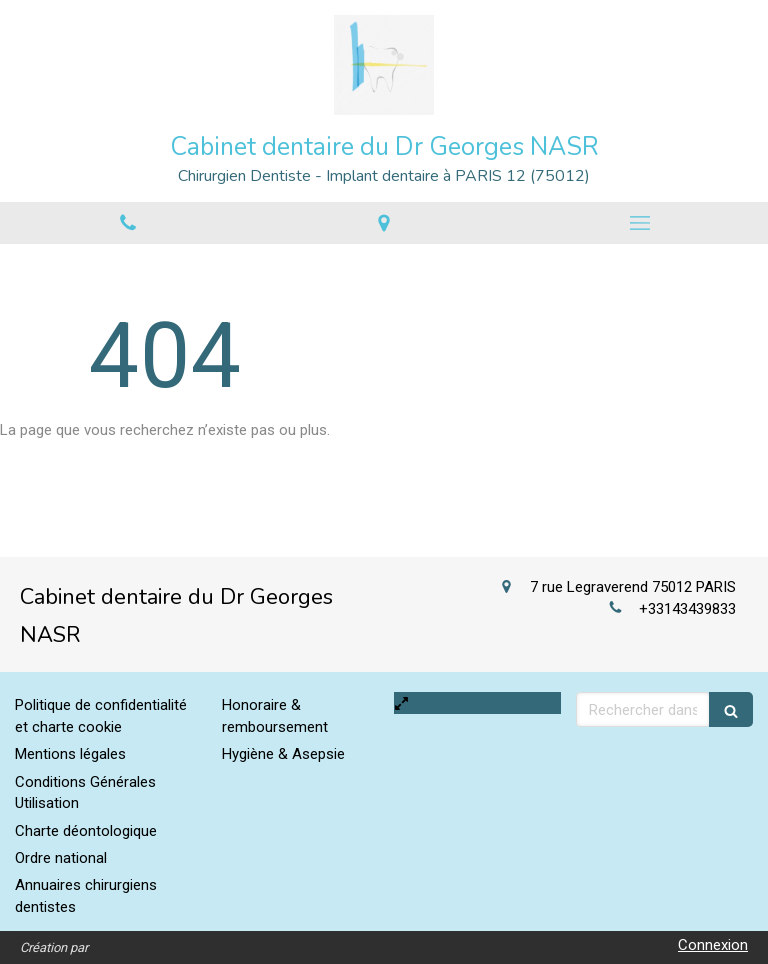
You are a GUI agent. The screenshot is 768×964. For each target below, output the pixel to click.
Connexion (713, 945)
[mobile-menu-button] (640, 223)
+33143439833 (687, 609)
